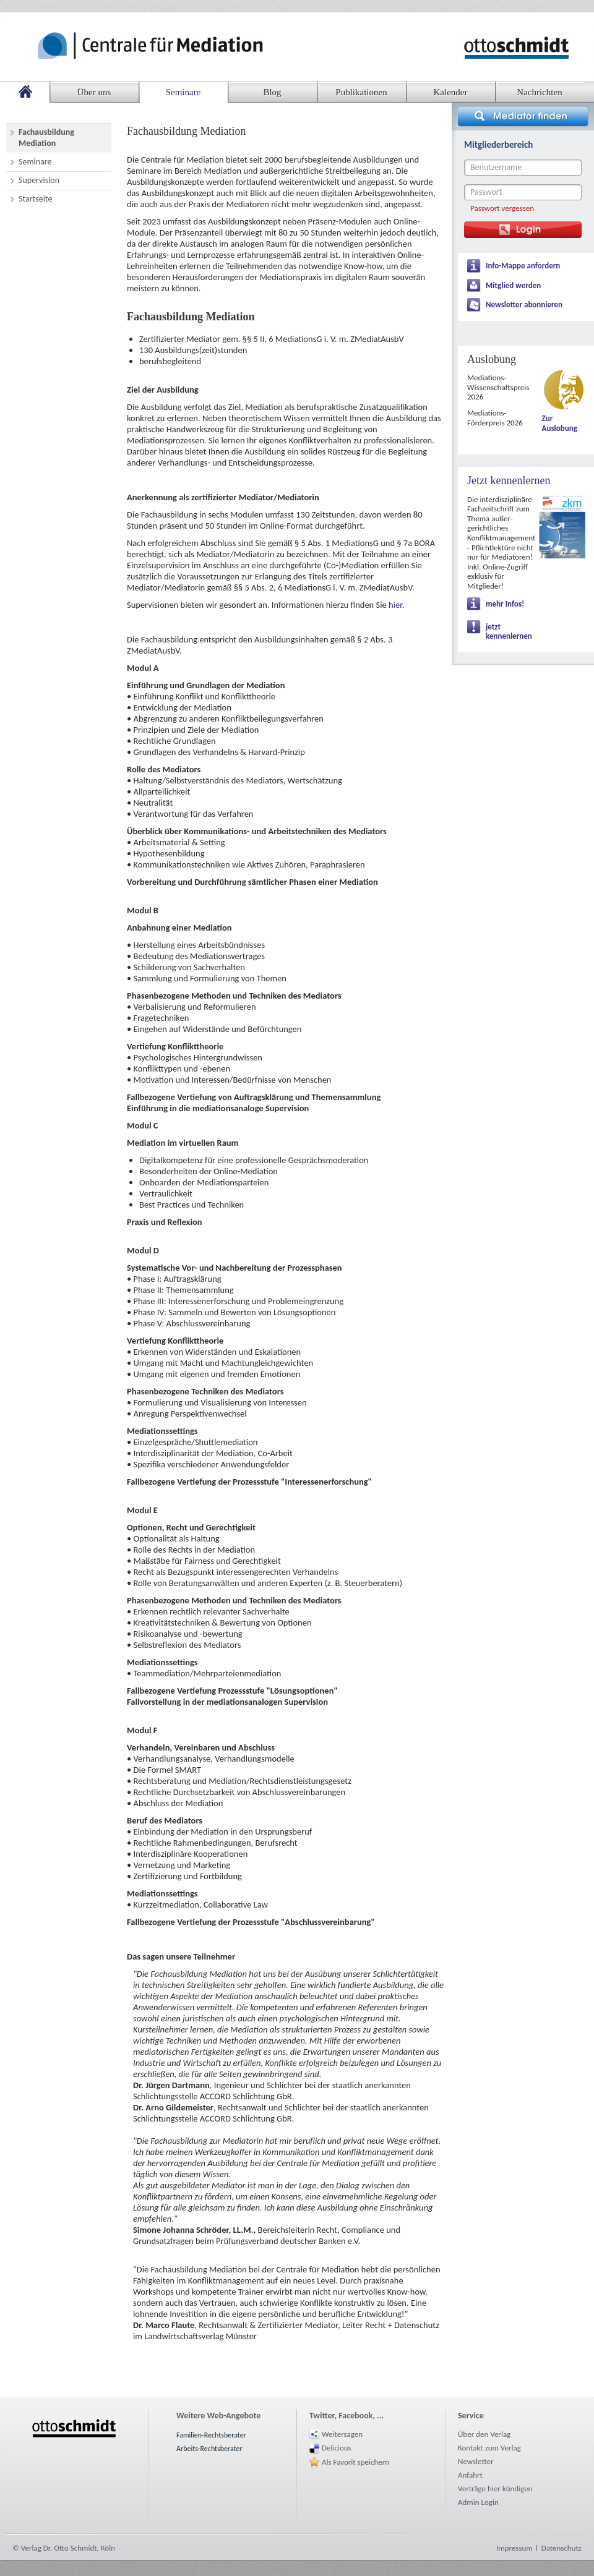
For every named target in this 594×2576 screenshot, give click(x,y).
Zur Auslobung (559, 423)
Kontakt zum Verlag (489, 2447)
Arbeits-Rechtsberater (209, 2448)
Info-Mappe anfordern (523, 265)
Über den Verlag (484, 2434)
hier (395, 604)
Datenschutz (561, 2548)
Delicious (336, 2447)
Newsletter (476, 2461)
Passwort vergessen (502, 208)
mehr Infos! (505, 603)
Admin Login (478, 2502)
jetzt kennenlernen (509, 631)
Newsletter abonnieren (524, 304)
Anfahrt (470, 2475)
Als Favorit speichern (355, 2462)
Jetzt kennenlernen (508, 480)
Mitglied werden (513, 285)
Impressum (514, 2548)
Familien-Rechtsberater (211, 2435)
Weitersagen (342, 2434)
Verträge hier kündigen (495, 2488)
